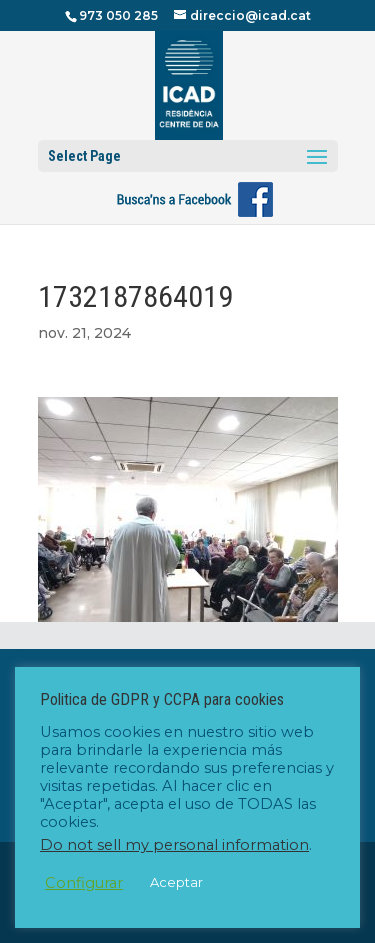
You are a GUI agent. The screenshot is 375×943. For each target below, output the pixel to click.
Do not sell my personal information (174, 845)
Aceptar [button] (176, 882)
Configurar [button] (84, 883)
